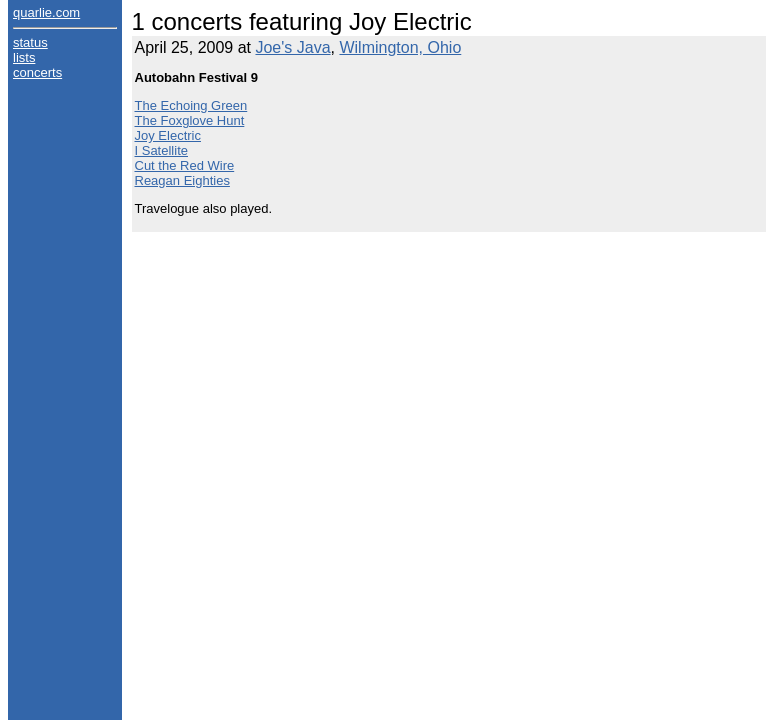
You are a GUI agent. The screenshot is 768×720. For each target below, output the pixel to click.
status (30, 42)
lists (24, 57)
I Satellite (161, 150)
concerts (37, 72)
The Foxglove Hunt (190, 120)
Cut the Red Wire (185, 165)
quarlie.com (46, 12)
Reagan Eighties (182, 180)
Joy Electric (168, 135)
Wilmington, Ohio (400, 47)
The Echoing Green (191, 105)
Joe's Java (292, 47)
